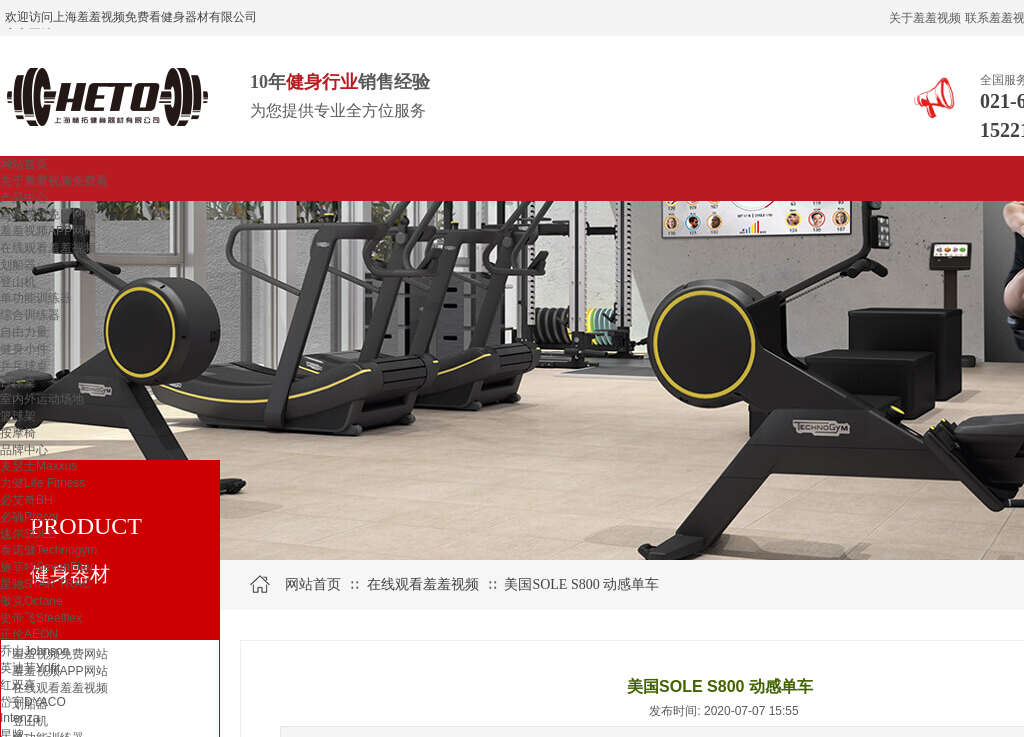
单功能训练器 (36, 298)
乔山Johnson (34, 651)
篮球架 (18, 416)
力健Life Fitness (42, 483)
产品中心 (24, 198)
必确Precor (29, 517)
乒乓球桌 (24, 366)
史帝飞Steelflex (41, 618)
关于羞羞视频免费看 (54, 181)
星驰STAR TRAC (45, 584)
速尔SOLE (28, 534)
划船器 (18, 265)
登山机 (18, 282)
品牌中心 (24, 450)
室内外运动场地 (42, 399)
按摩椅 (18, 433)
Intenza (19, 718)
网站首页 (24, 164)
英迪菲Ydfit (30, 668)
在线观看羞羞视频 (48, 248)
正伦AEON (29, 634)
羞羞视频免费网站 (48, 214)
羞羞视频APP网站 (48, 231)
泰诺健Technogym (48, 550)
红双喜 (18, 685)
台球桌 (18, 382)
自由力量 (24, 332)
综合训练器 (30, 315)
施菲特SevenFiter (47, 567)
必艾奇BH (26, 500)
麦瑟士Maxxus (38, 466)
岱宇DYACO (33, 702)
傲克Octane (31, 601)
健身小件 (24, 349)
